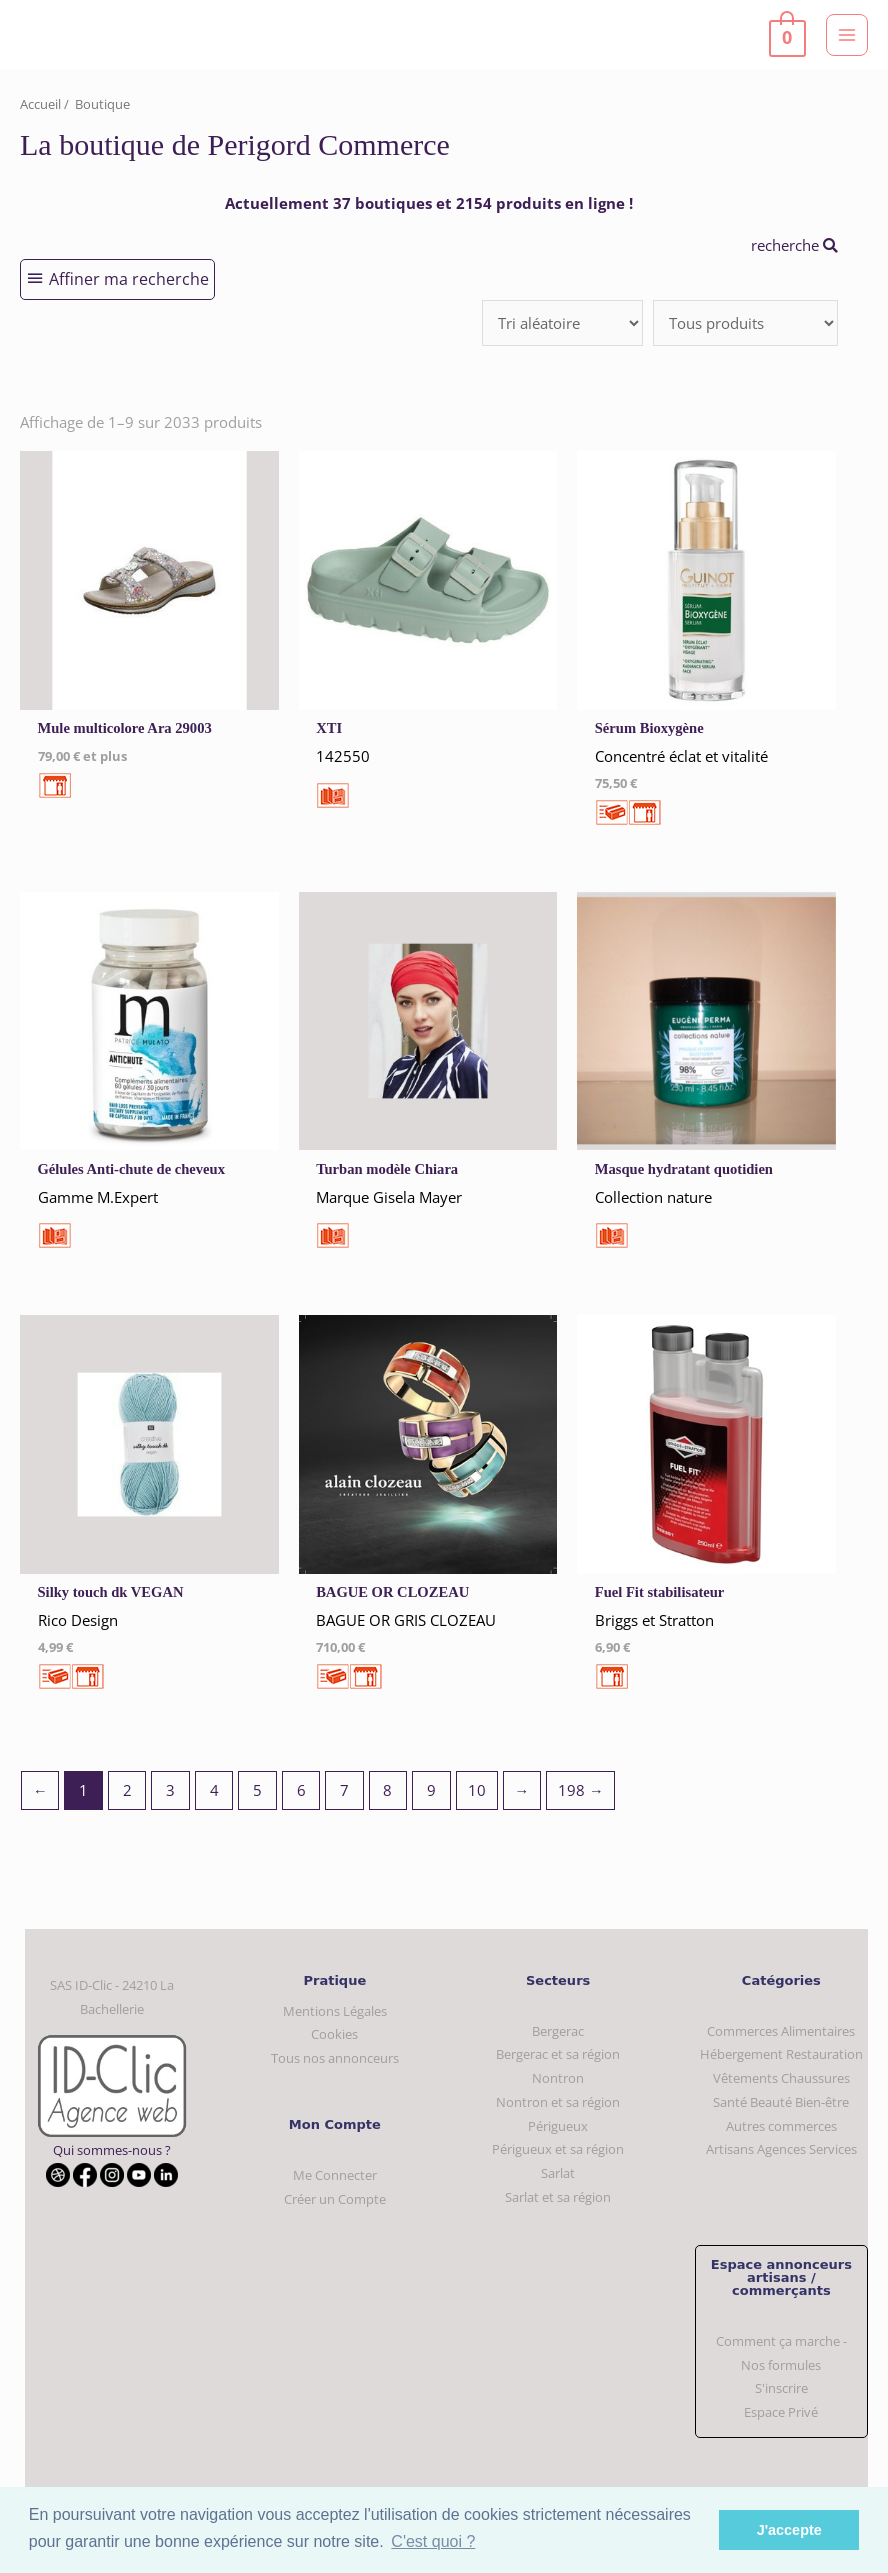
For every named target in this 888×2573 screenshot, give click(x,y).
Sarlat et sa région (558, 2197)
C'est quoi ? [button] (433, 2541)
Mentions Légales (335, 2011)
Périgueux (558, 2126)
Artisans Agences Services (781, 2149)
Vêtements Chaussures (781, 2078)
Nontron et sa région (558, 2102)
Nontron (558, 2078)
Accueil (40, 104)
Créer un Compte (335, 2199)
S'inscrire (781, 2388)
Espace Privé (781, 2412)
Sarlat (558, 2173)
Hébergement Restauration (781, 2054)
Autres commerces (781, 2126)
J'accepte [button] (789, 2530)
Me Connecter (335, 2175)
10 (477, 1790)
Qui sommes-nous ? (112, 2150)
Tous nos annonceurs (335, 2058)
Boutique (102, 104)
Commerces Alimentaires (781, 2031)
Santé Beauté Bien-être (781, 2102)
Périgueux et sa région (558, 2149)
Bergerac (558, 2031)
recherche (794, 245)
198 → (581, 1790)
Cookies (334, 2034)
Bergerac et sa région (558, 2054)
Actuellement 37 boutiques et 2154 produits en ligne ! (429, 203)
